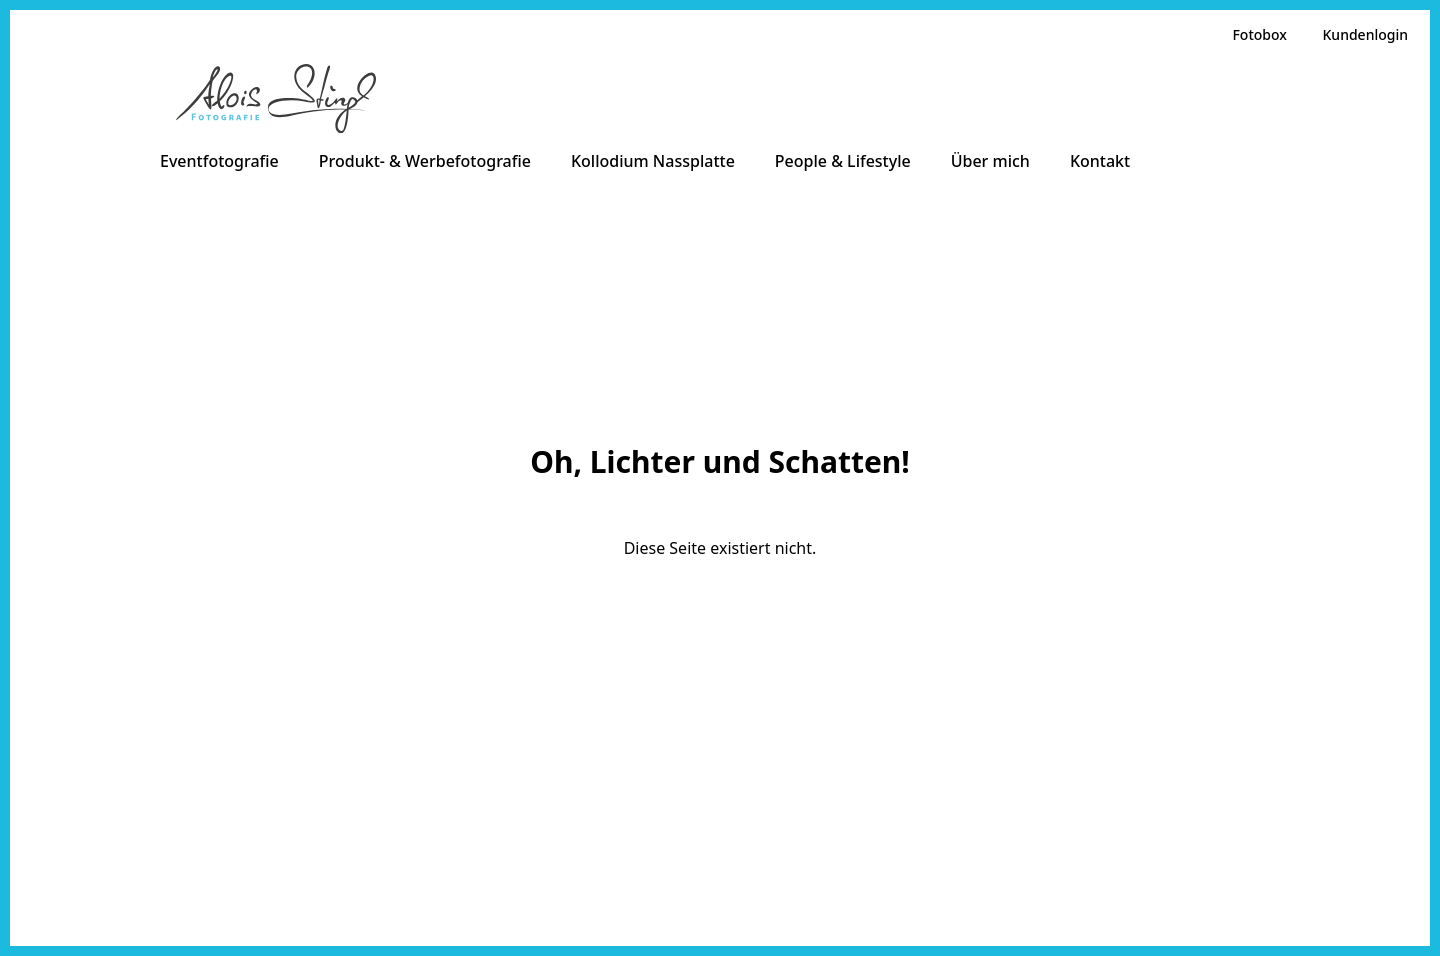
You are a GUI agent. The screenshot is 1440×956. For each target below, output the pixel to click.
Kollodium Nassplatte (653, 161)
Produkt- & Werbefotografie (425, 161)
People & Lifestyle (843, 161)
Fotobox (1259, 34)
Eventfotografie (219, 161)
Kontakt (1100, 161)
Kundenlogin (1365, 34)
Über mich (990, 161)
